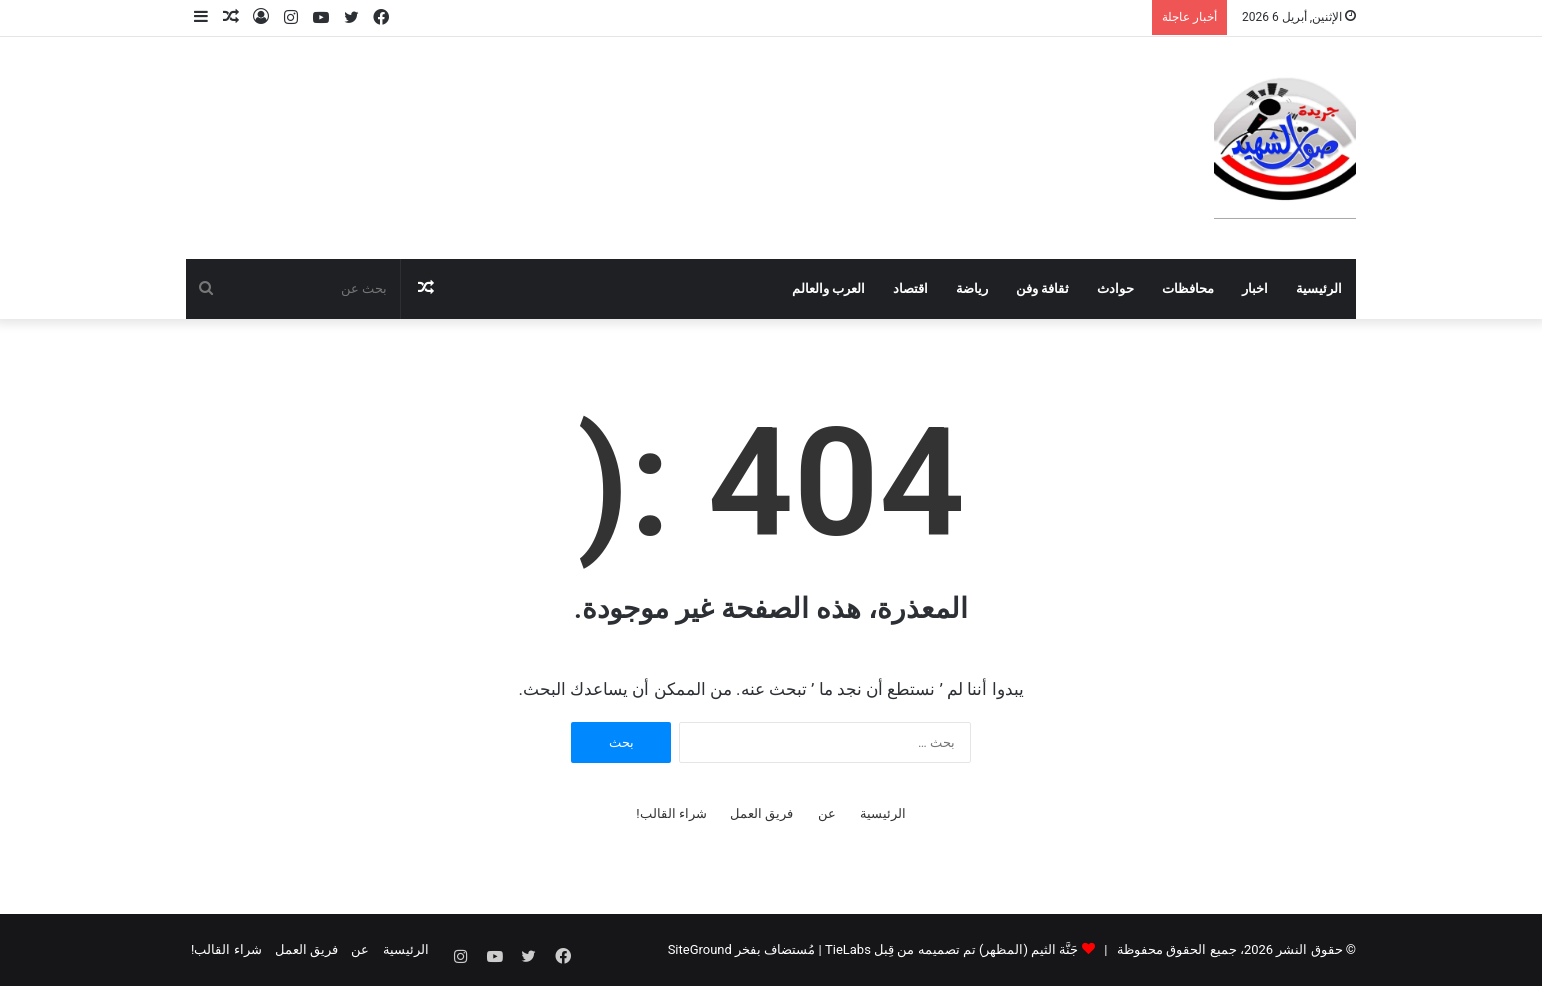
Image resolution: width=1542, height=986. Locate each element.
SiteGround (700, 949)
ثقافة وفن (1042, 288)
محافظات (1188, 288)
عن (827, 813)
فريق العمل (761, 813)
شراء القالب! (671, 813)
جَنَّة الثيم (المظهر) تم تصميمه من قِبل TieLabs (951, 949)
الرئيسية (1319, 288)
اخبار (1255, 288)
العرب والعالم (828, 288)
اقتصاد (910, 288)
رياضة (972, 288)
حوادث (1115, 288)
